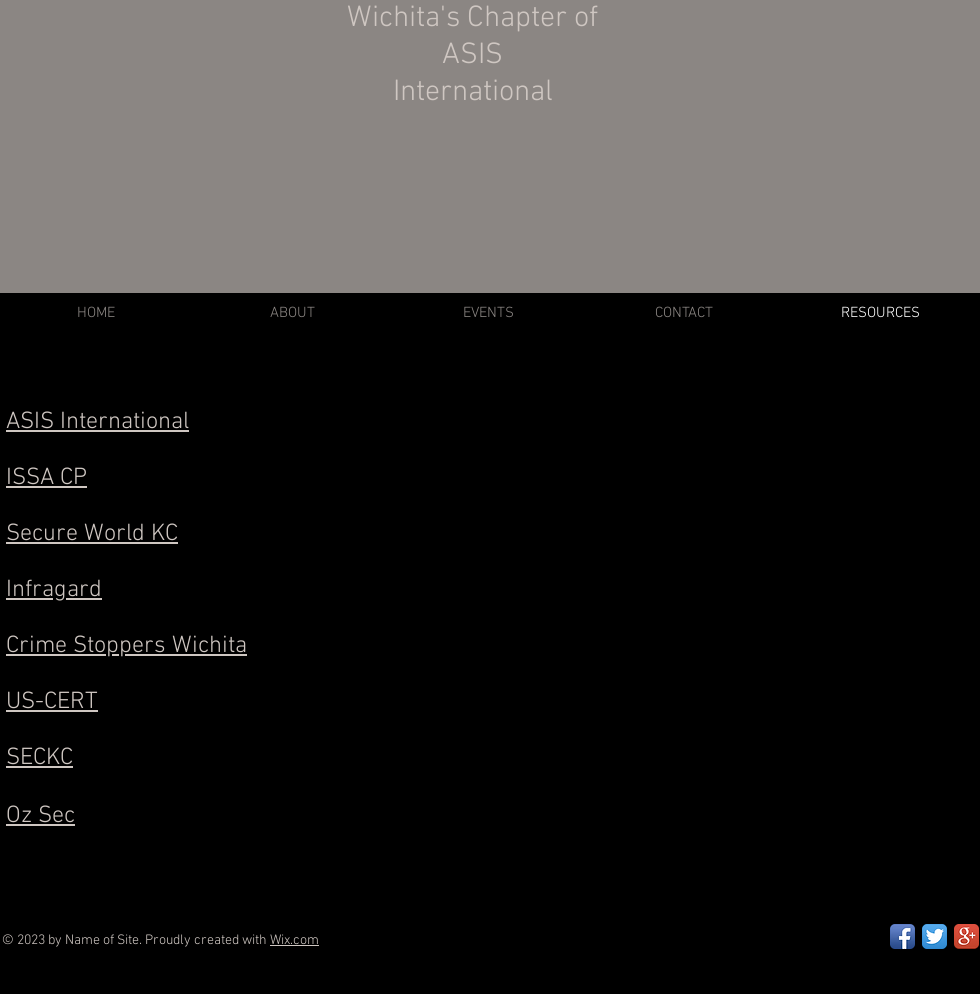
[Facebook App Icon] (902, 936)
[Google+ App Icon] (966, 936)
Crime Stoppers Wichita (126, 646)
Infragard (54, 590)
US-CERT (52, 702)
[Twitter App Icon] (934, 936)
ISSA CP (46, 478)
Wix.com (294, 940)
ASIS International (97, 422)
